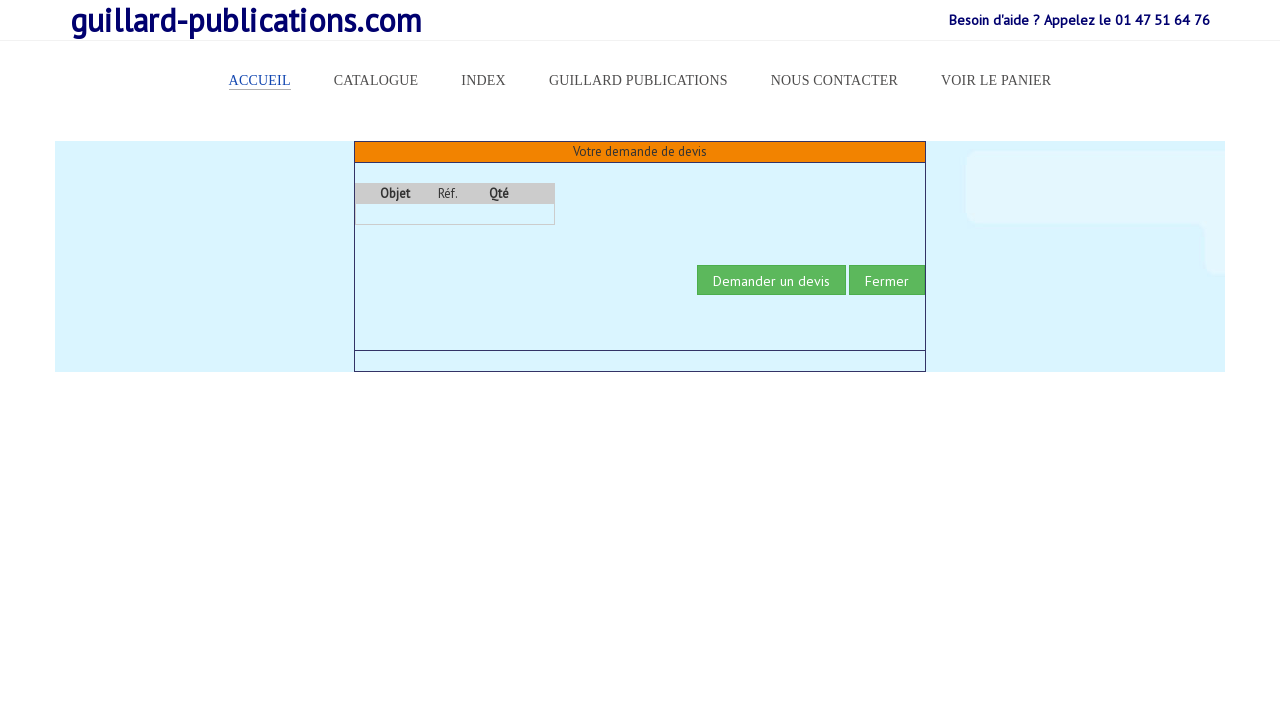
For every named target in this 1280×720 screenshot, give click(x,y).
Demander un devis (771, 281)
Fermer (887, 281)
